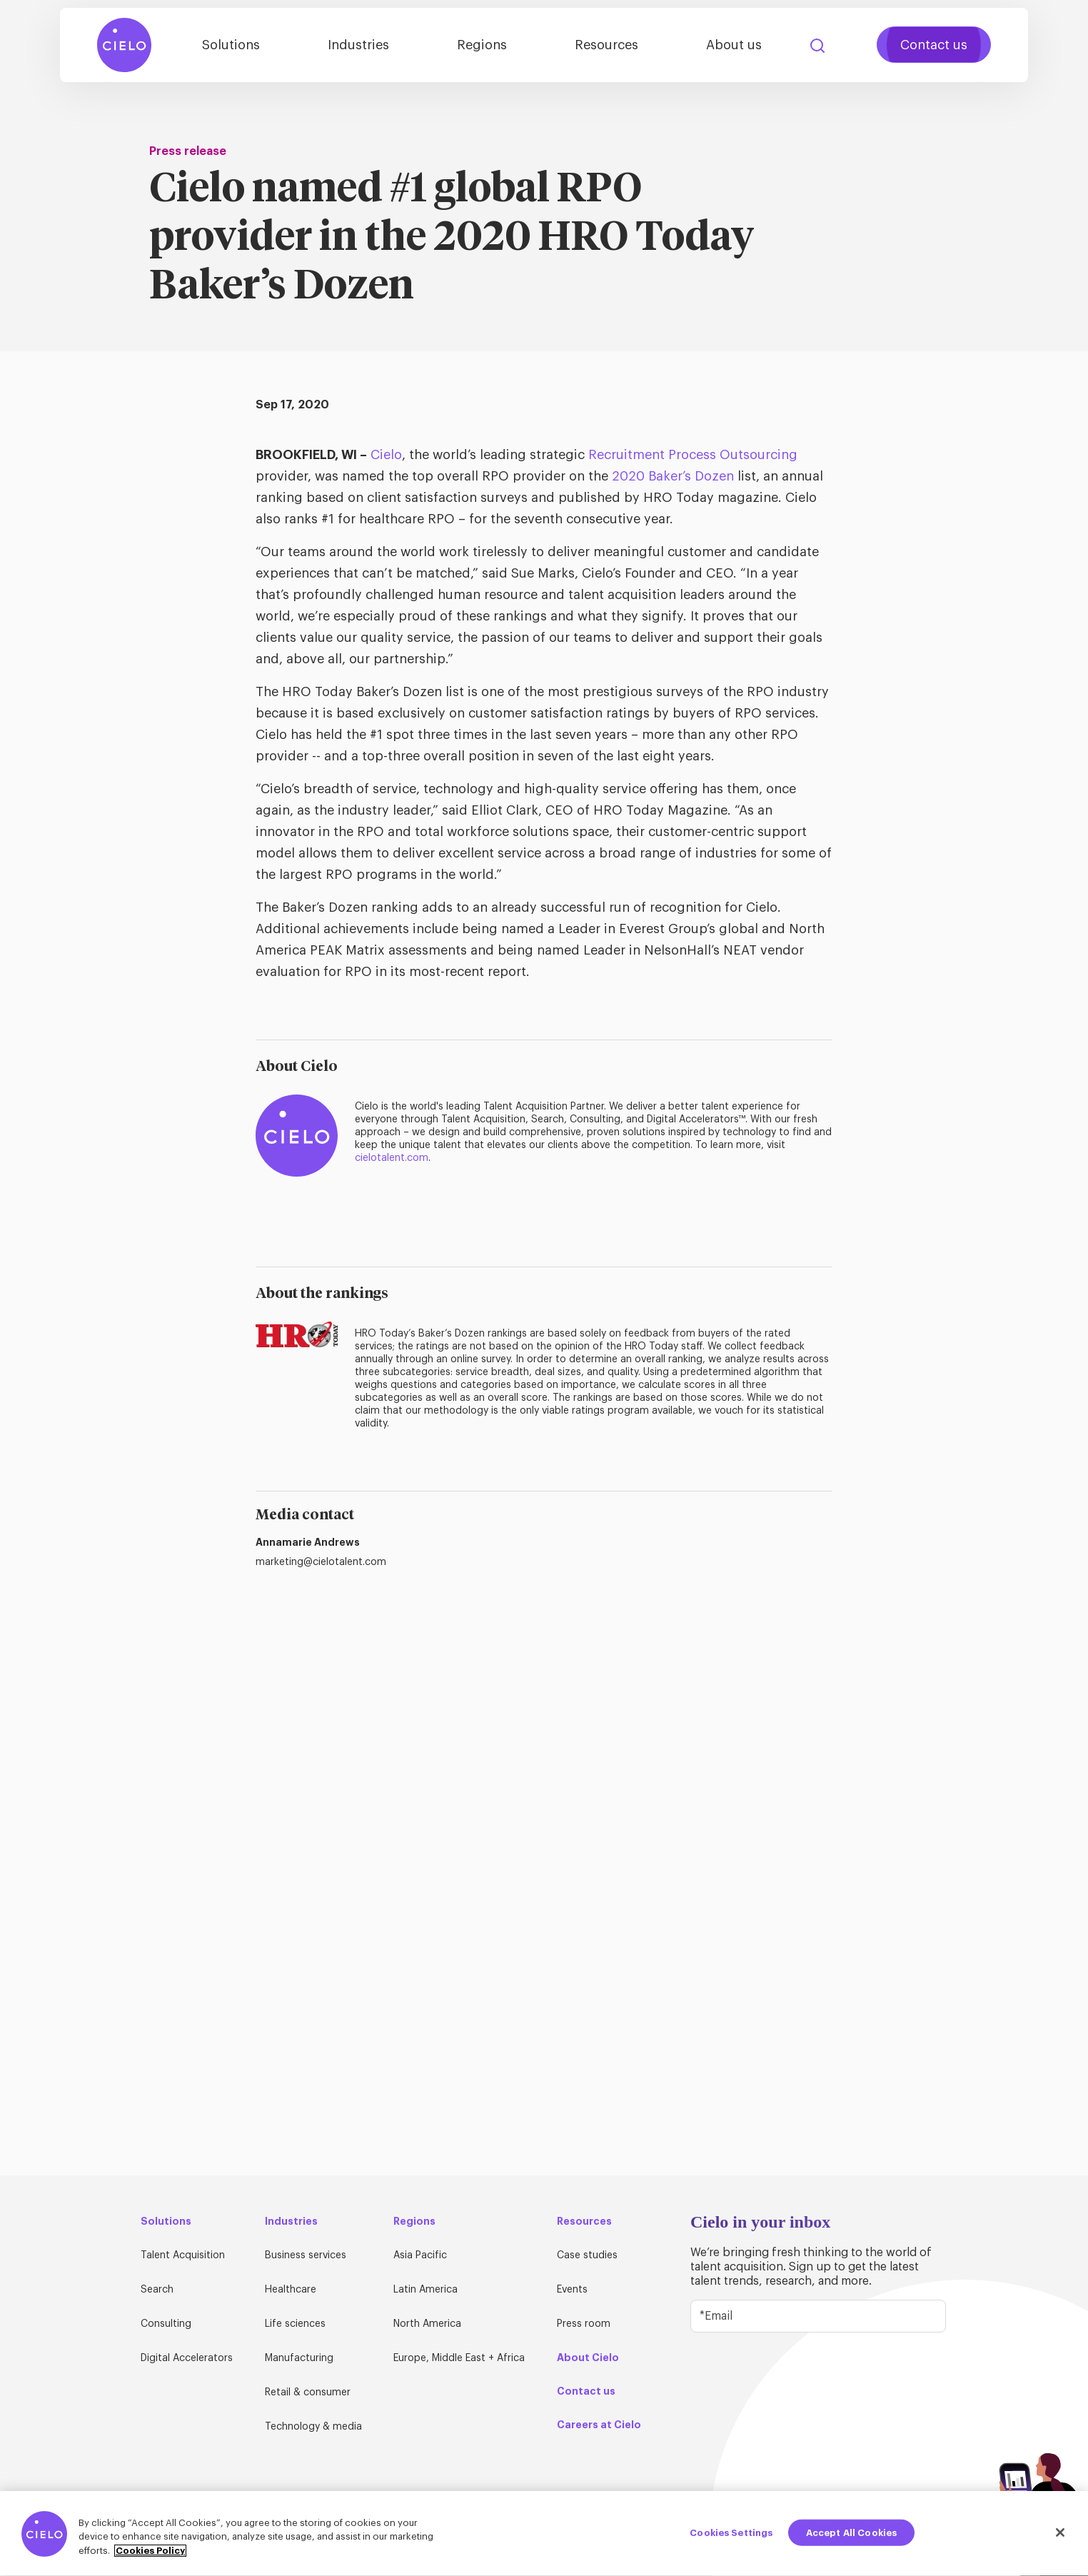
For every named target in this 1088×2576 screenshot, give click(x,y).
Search (817, 45)
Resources (606, 45)
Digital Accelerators (187, 2358)
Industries (358, 45)
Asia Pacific (420, 2255)
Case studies (587, 2255)
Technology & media (313, 2427)
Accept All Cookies (851, 2537)
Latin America (425, 2290)
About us (734, 45)
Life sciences (295, 2324)
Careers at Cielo (599, 2425)
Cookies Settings (731, 2537)
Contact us (933, 45)
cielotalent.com (391, 1158)
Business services (305, 2255)
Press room (583, 2324)
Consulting (166, 2324)
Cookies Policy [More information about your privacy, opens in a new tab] (150, 2556)
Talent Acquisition (183, 2255)
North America (427, 2324)
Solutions (231, 45)
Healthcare (290, 2290)
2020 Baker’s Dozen (673, 476)
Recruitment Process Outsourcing (692, 454)
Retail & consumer (308, 2393)
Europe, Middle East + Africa (459, 2358)
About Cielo (588, 2358)
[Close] (1060, 2537)
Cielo (386, 454)
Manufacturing (299, 2358)
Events (572, 2290)
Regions (482, 45)
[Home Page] (124, 45)
